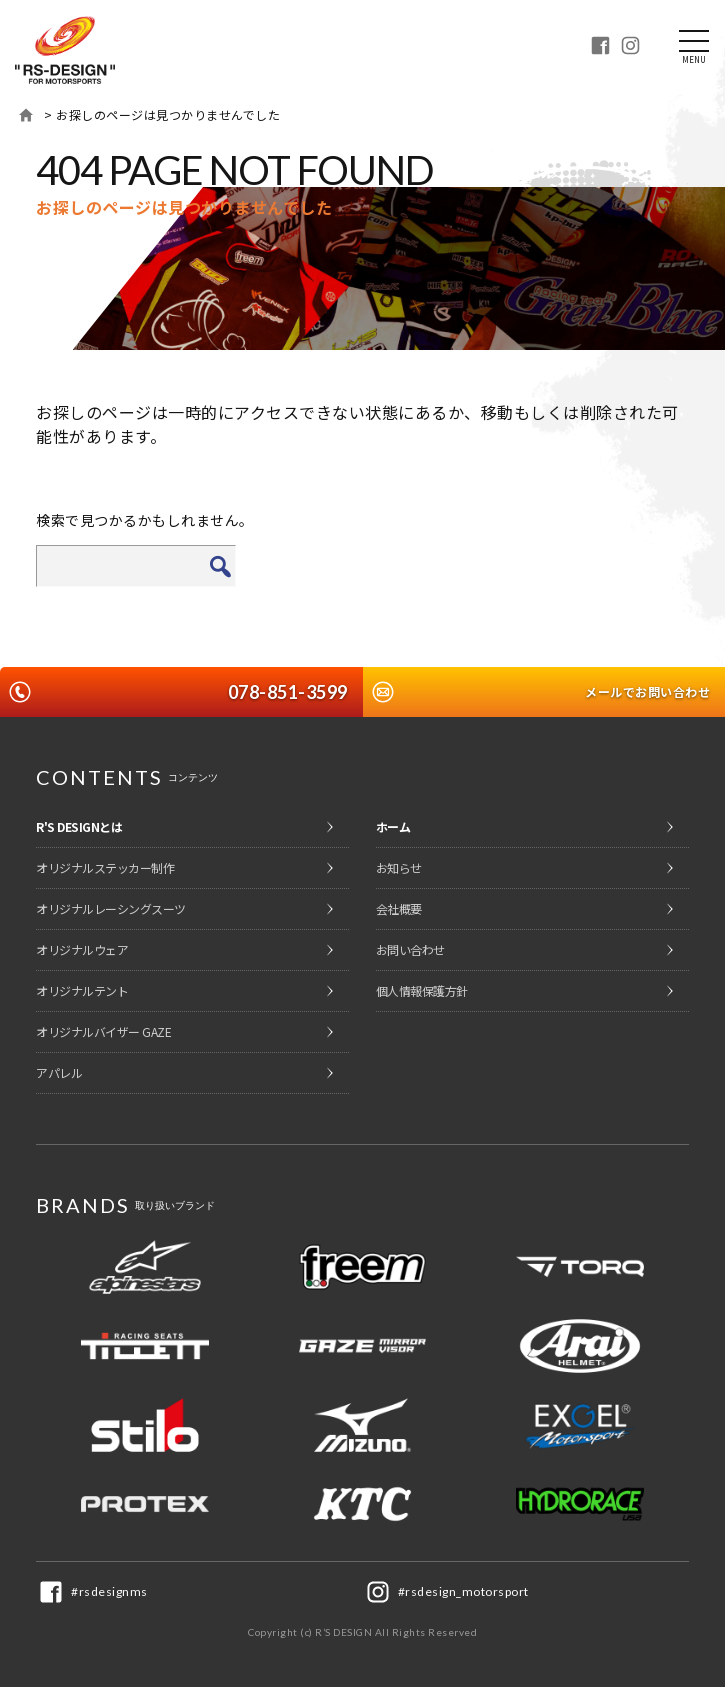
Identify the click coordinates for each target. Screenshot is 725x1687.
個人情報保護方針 (422, 990)
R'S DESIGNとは (79, 826)
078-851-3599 (288, 692)
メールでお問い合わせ (647, 691)
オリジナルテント (82, 990)
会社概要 (399, 908)
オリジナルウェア (82, 949)
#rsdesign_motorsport (463, 1591)
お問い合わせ (410, 949)
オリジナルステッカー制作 (105, 867)
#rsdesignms (109, 1591)
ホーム (26, 115)
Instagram (630, 45)
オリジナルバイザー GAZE (103, 1031)
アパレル (59, 1072)
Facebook (600, 45)
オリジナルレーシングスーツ (111, 908)
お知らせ (399, 867)
